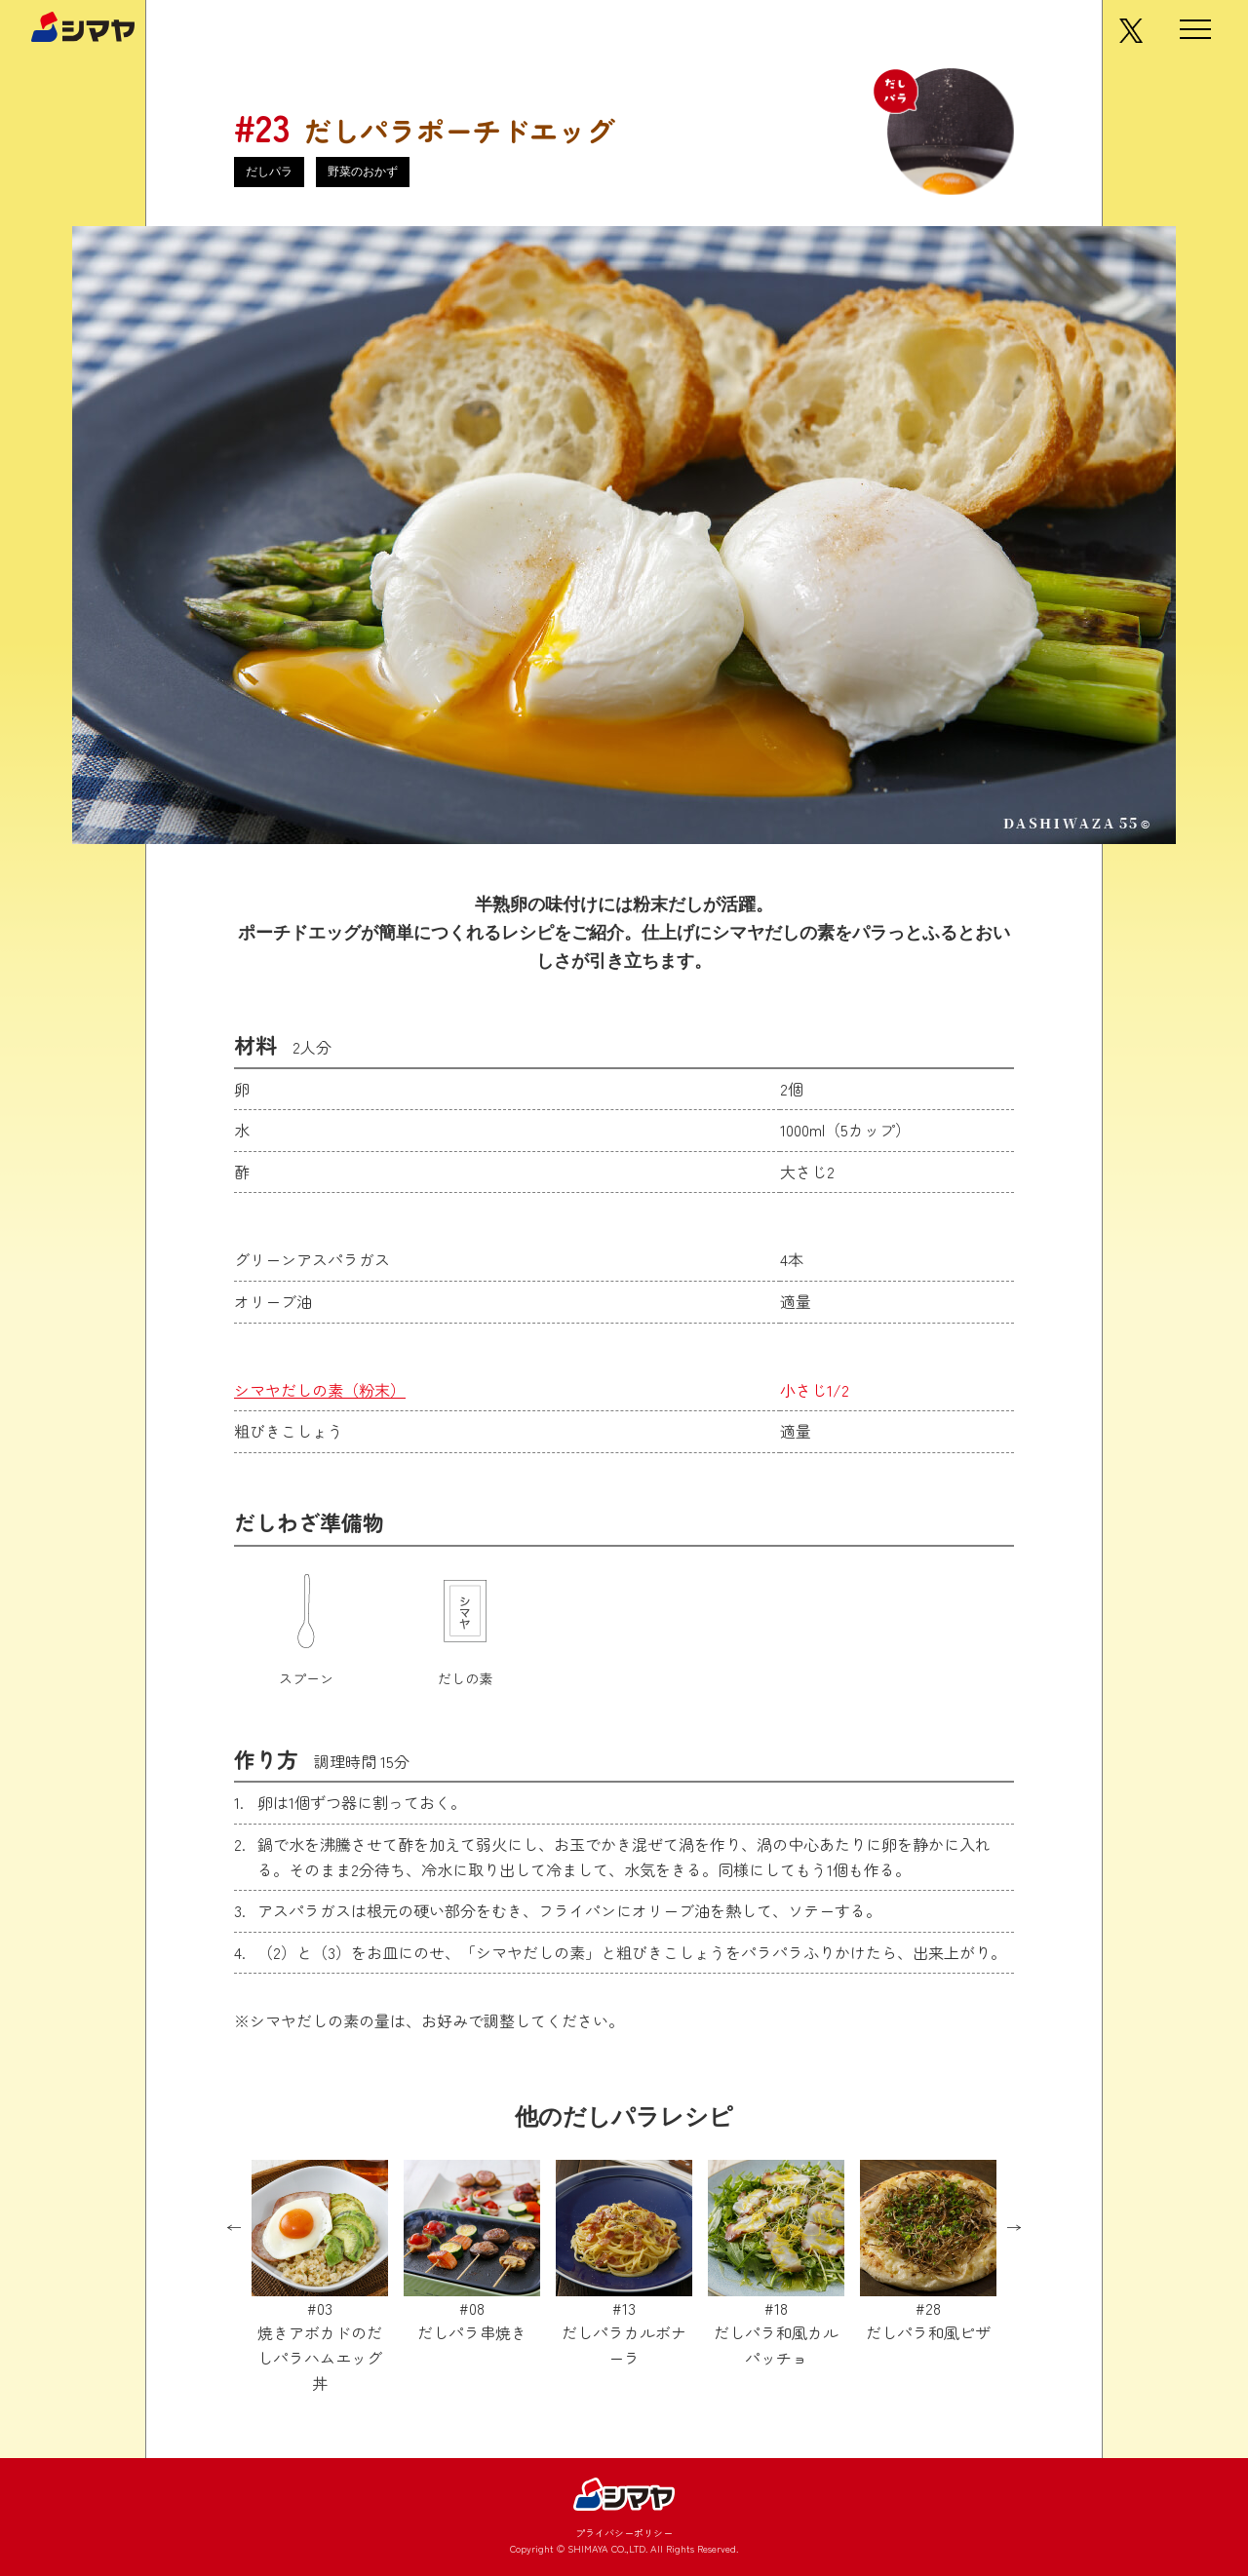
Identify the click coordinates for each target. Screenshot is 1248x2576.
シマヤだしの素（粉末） (320, 1390)
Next (1014, 2228)
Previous (234, 2228)
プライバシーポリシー (624, 2532)
